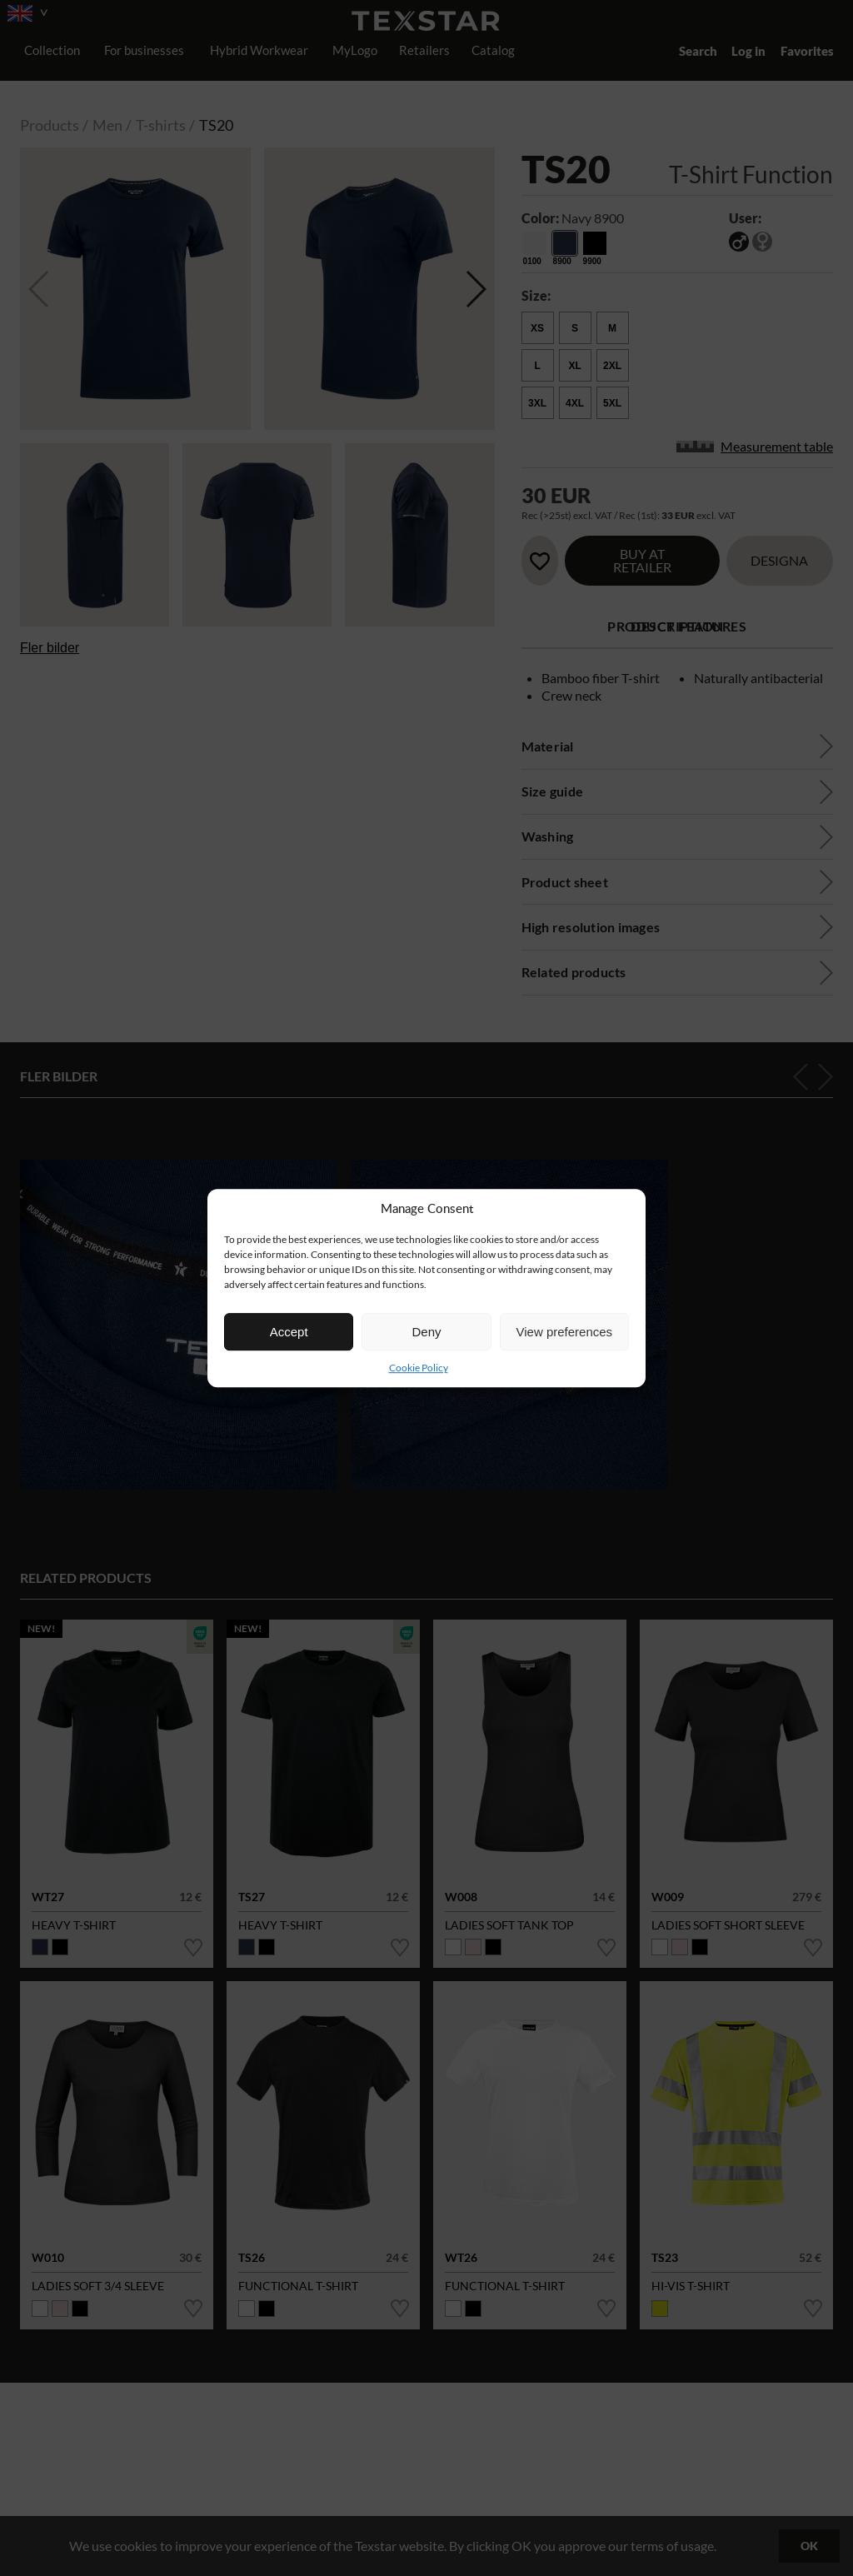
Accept (289, 1332)
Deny (426, 1332)
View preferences (564, 1332)
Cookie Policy (418, 1367)
